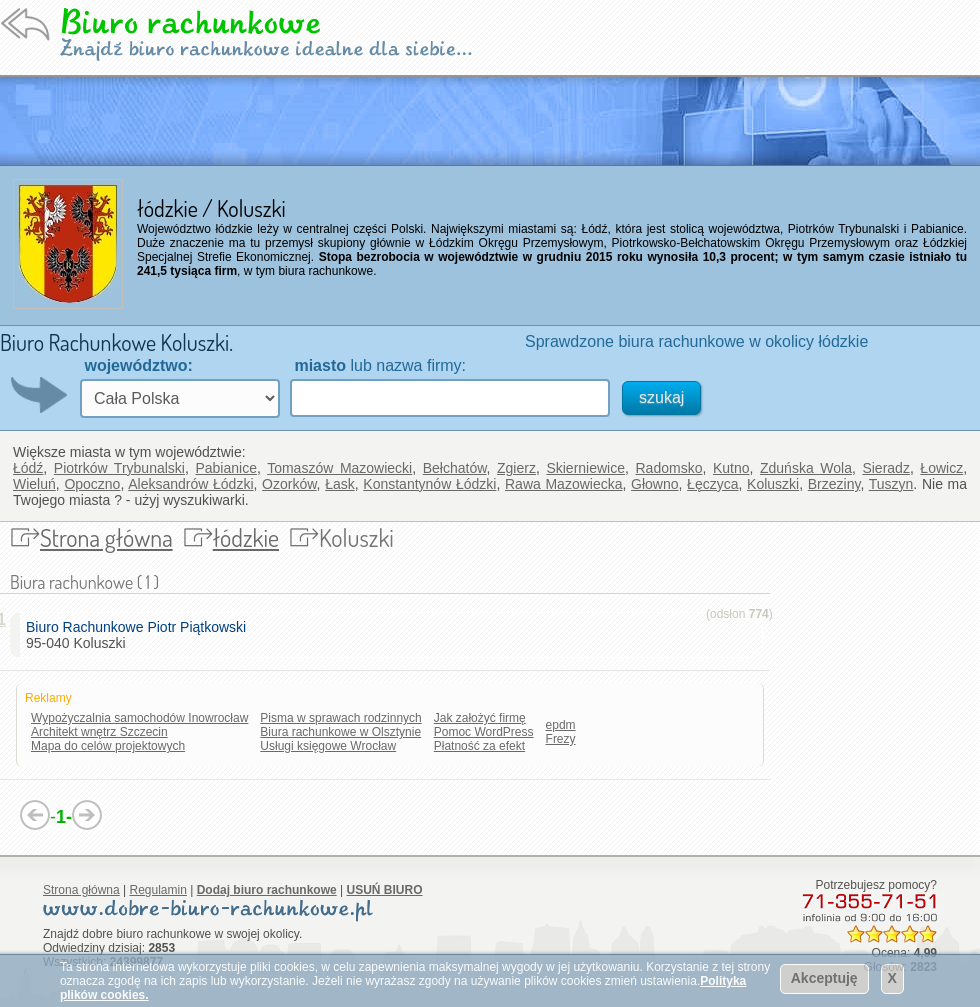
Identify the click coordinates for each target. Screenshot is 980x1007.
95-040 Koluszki (140, 635)
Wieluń (34, 484)
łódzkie (246, 537)
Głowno (654, 484)
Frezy (561, 739)
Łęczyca (712, 484)
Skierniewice (585, 468)
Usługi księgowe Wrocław (328, 746)
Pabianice (226, 468)
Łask (340, 484)
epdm (561, 725)
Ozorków (289, 484)
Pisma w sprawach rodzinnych (340, 718)
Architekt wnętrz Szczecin (99, 732)
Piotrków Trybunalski (119, 468)
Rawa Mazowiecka (564, 484)
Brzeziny (834, 484)
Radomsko (669, 468)
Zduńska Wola (806, 468)
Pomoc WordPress (484, 732)
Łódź (28, 468)
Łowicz (941, 468)
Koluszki (773, 484)
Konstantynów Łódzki (429, 484)
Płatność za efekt (479, 746)
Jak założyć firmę (480, 718)
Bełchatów (455, 468)
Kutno (731, 468)
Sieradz (885, 468)
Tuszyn (891, 484)
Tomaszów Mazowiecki (339, 468)
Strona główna (106, 537)
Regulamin (158, 890)
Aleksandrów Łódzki (190, 484)
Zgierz (516, 468)
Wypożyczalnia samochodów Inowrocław (139, 718)
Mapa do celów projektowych (108, 746)
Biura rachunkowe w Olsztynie (340, 732)
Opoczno (92, 484)
